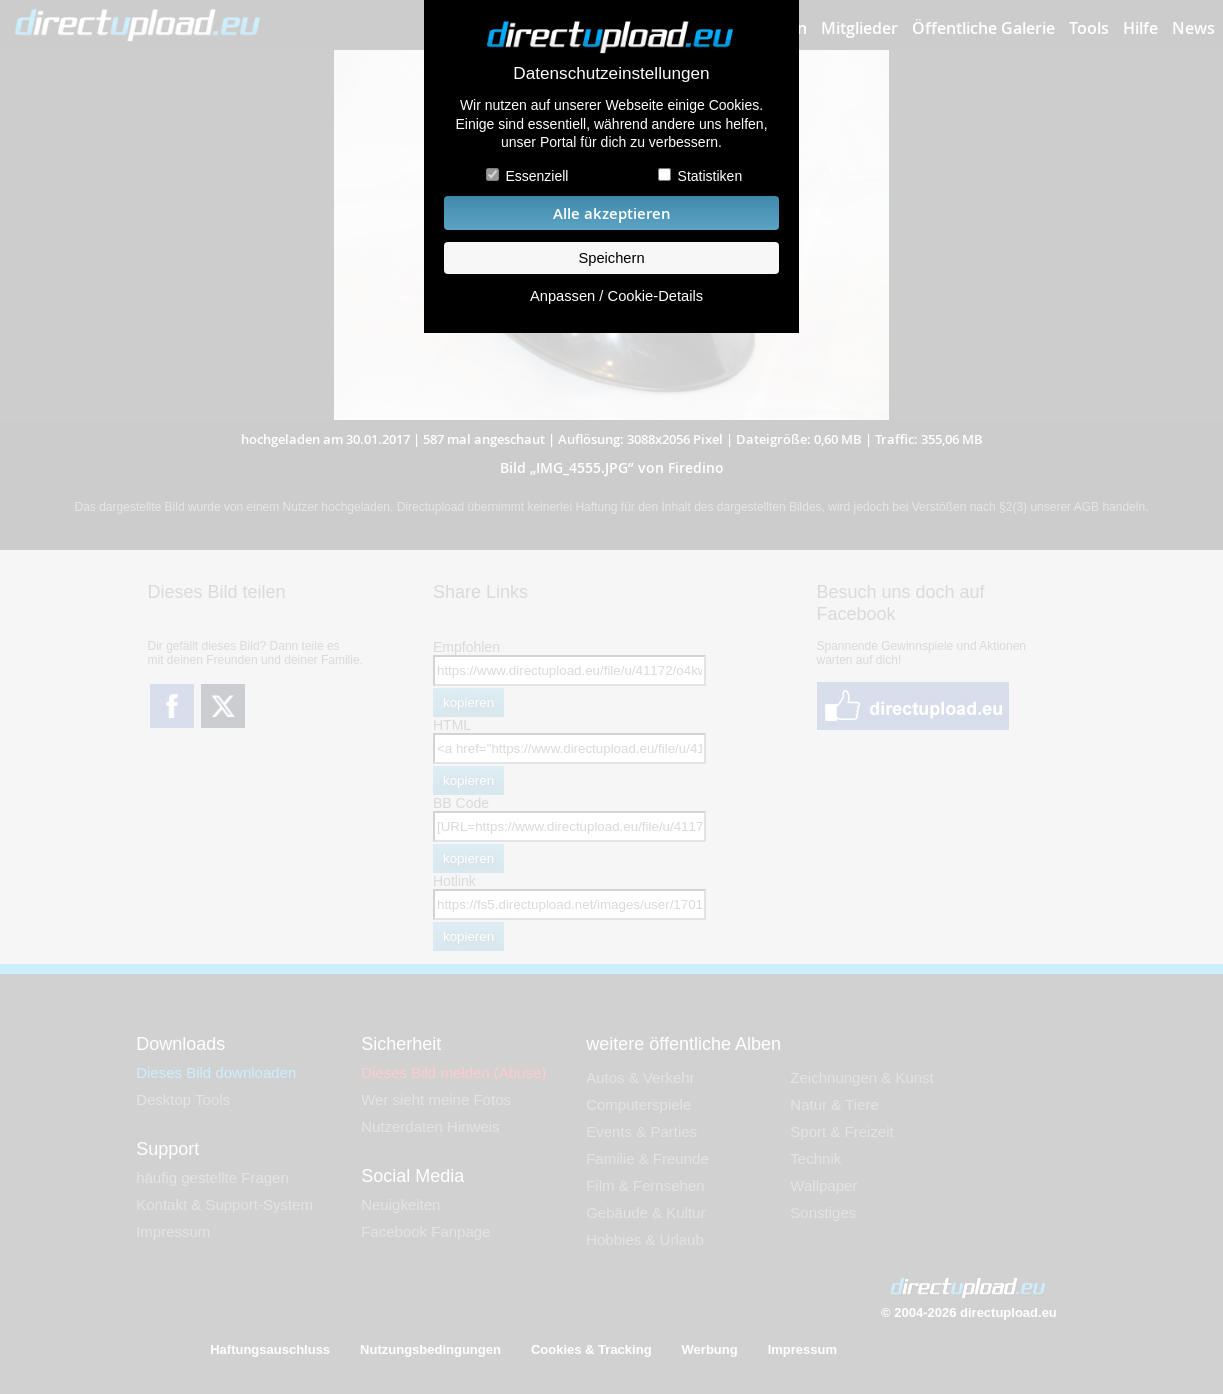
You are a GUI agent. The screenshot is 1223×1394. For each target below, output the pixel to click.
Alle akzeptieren (612, 213)
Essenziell (536, 176)
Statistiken (710, 176)
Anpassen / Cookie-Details (616, 296)
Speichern (611, 258)
